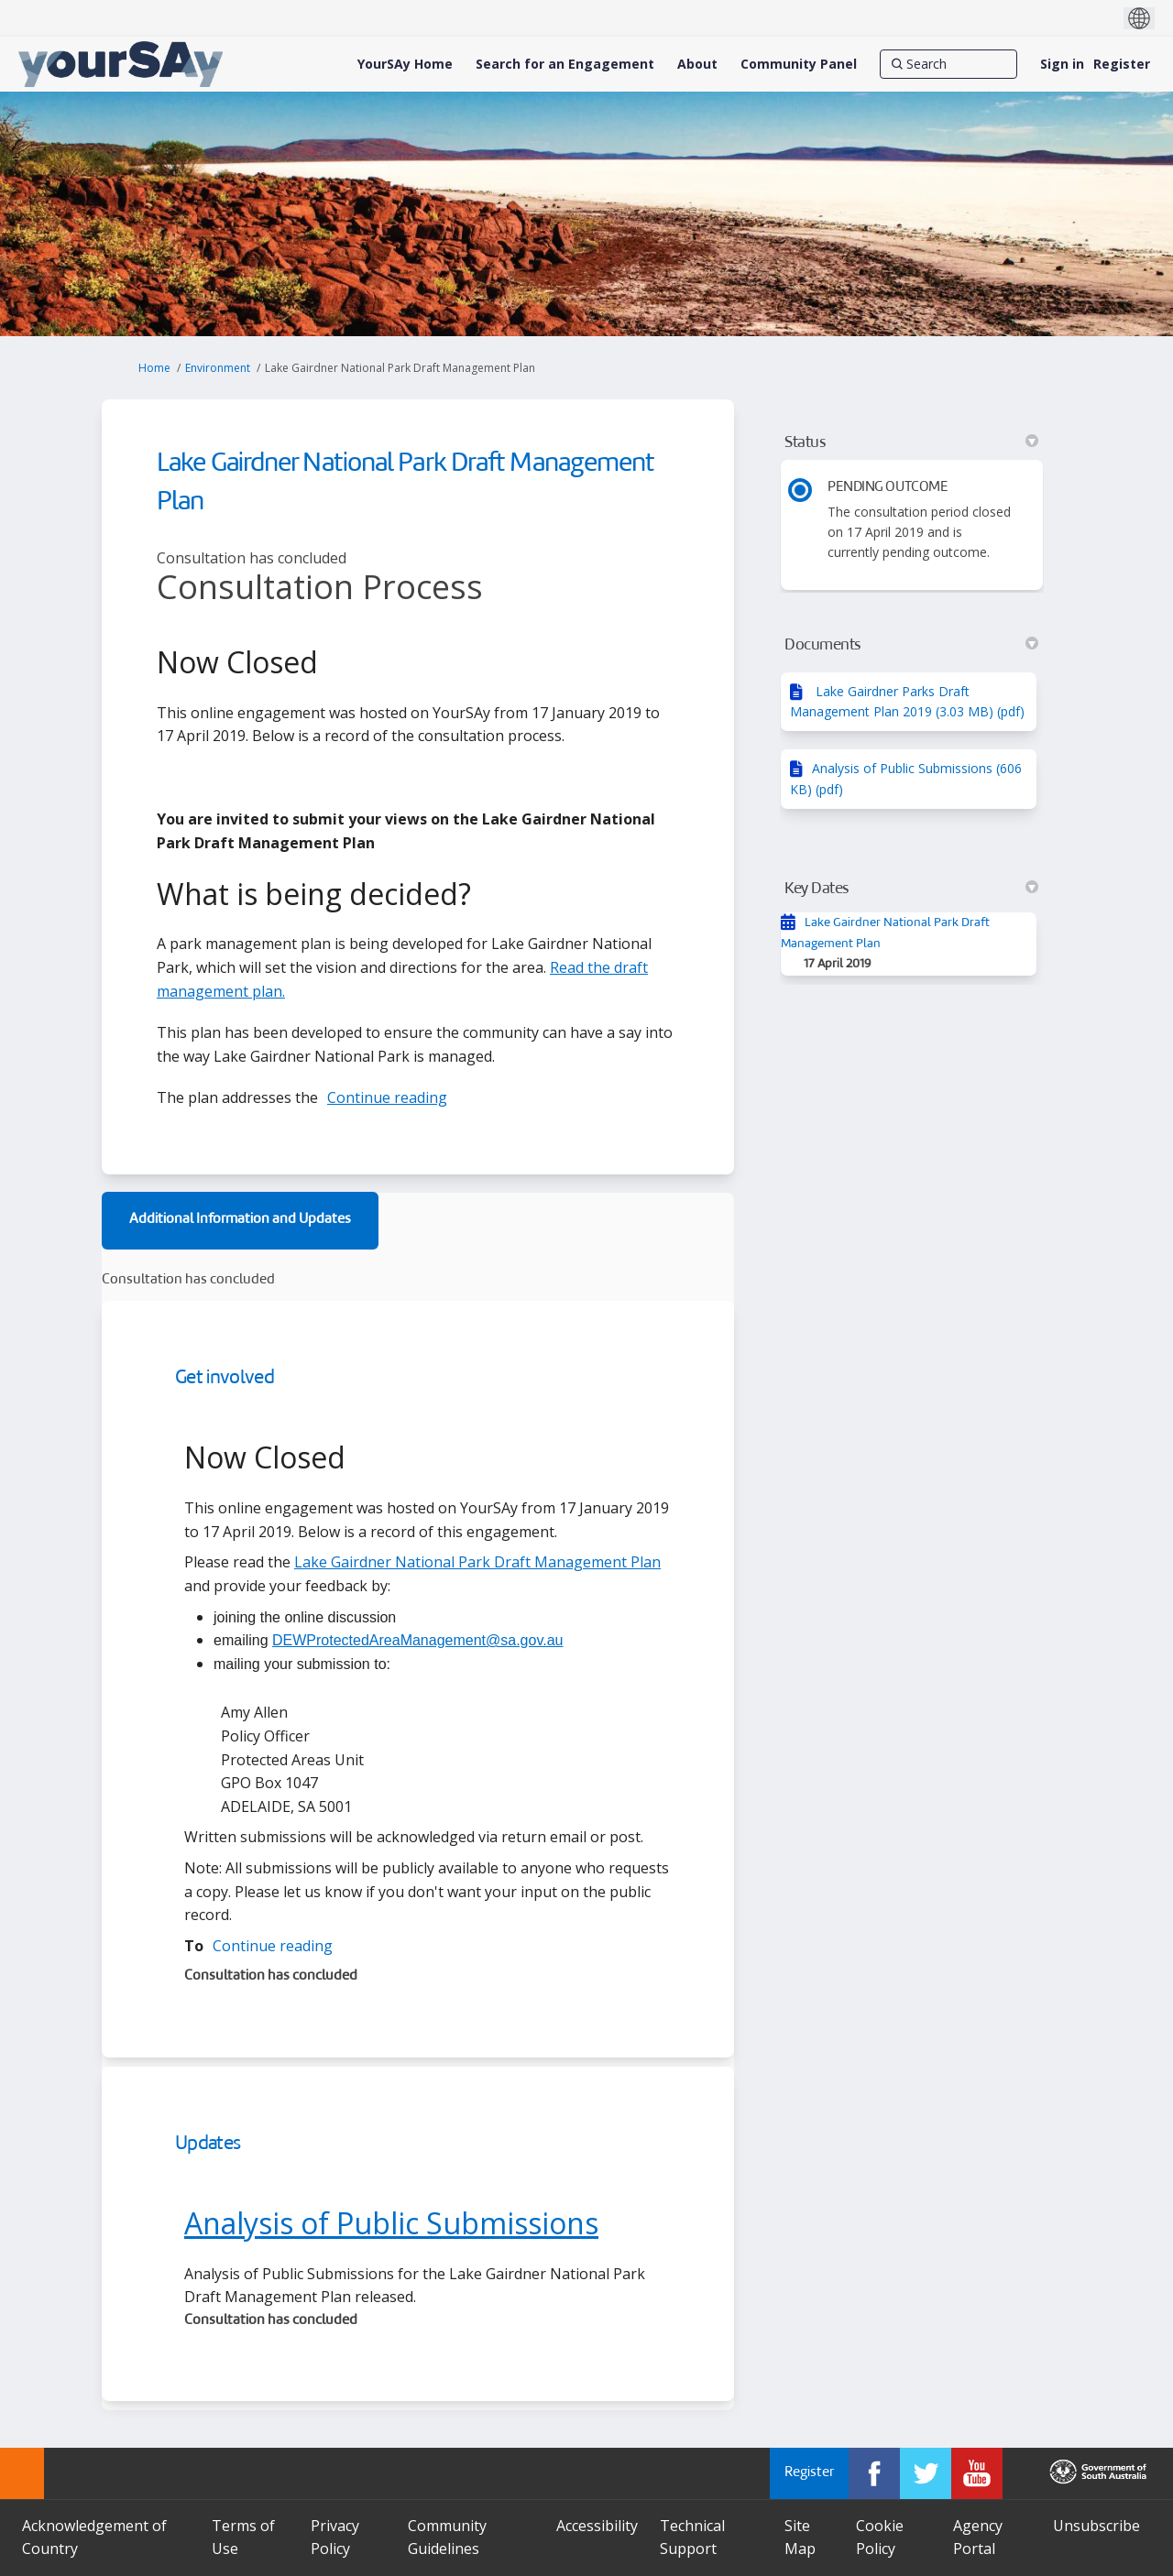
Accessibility (597, 2526)
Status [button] (911, 442)
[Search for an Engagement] (565, 64)
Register (1121, 63)
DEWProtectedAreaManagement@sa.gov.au (417, 1640)
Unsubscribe (1096, 2526)
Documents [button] (911, 645)
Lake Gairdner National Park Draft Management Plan (477, 1562)
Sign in (1062, 63)
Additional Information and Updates (240, 1220)
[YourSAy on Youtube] (977, 2473)
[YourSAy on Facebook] (874, 2473)
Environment (217, 368)
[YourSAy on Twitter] (925, 2473)
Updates (207, 2144)
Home (154, 368)
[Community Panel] (798, 64)
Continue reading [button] (387, 1097)
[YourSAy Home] (405, 64)
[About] (697, 64)
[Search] (948, 64)
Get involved (224, 1378)
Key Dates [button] (911, 888)
